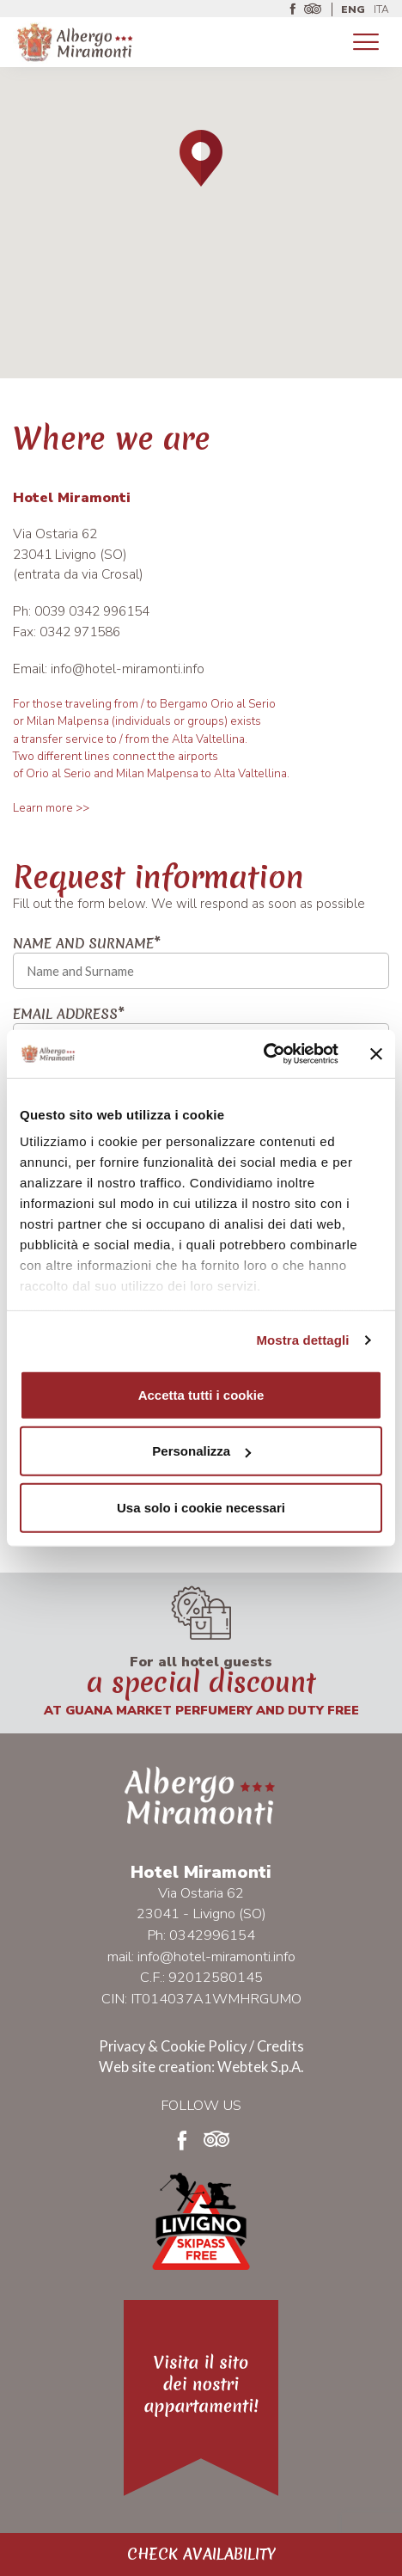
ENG (353, 9)
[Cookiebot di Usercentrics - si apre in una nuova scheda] (263, 1054)
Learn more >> (51, 808)
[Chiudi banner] (376, 1054)
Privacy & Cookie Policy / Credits (201, 2046)
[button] (201, 158)
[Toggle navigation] (366, 42)
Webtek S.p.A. (260, 2067)
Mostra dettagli (302, 1340)
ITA (381, 9)
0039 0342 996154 (91, 611)
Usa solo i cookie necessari (201, 1507)
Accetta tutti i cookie (201, 1394)
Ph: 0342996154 (201, 1935)
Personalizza (201, 1451)
